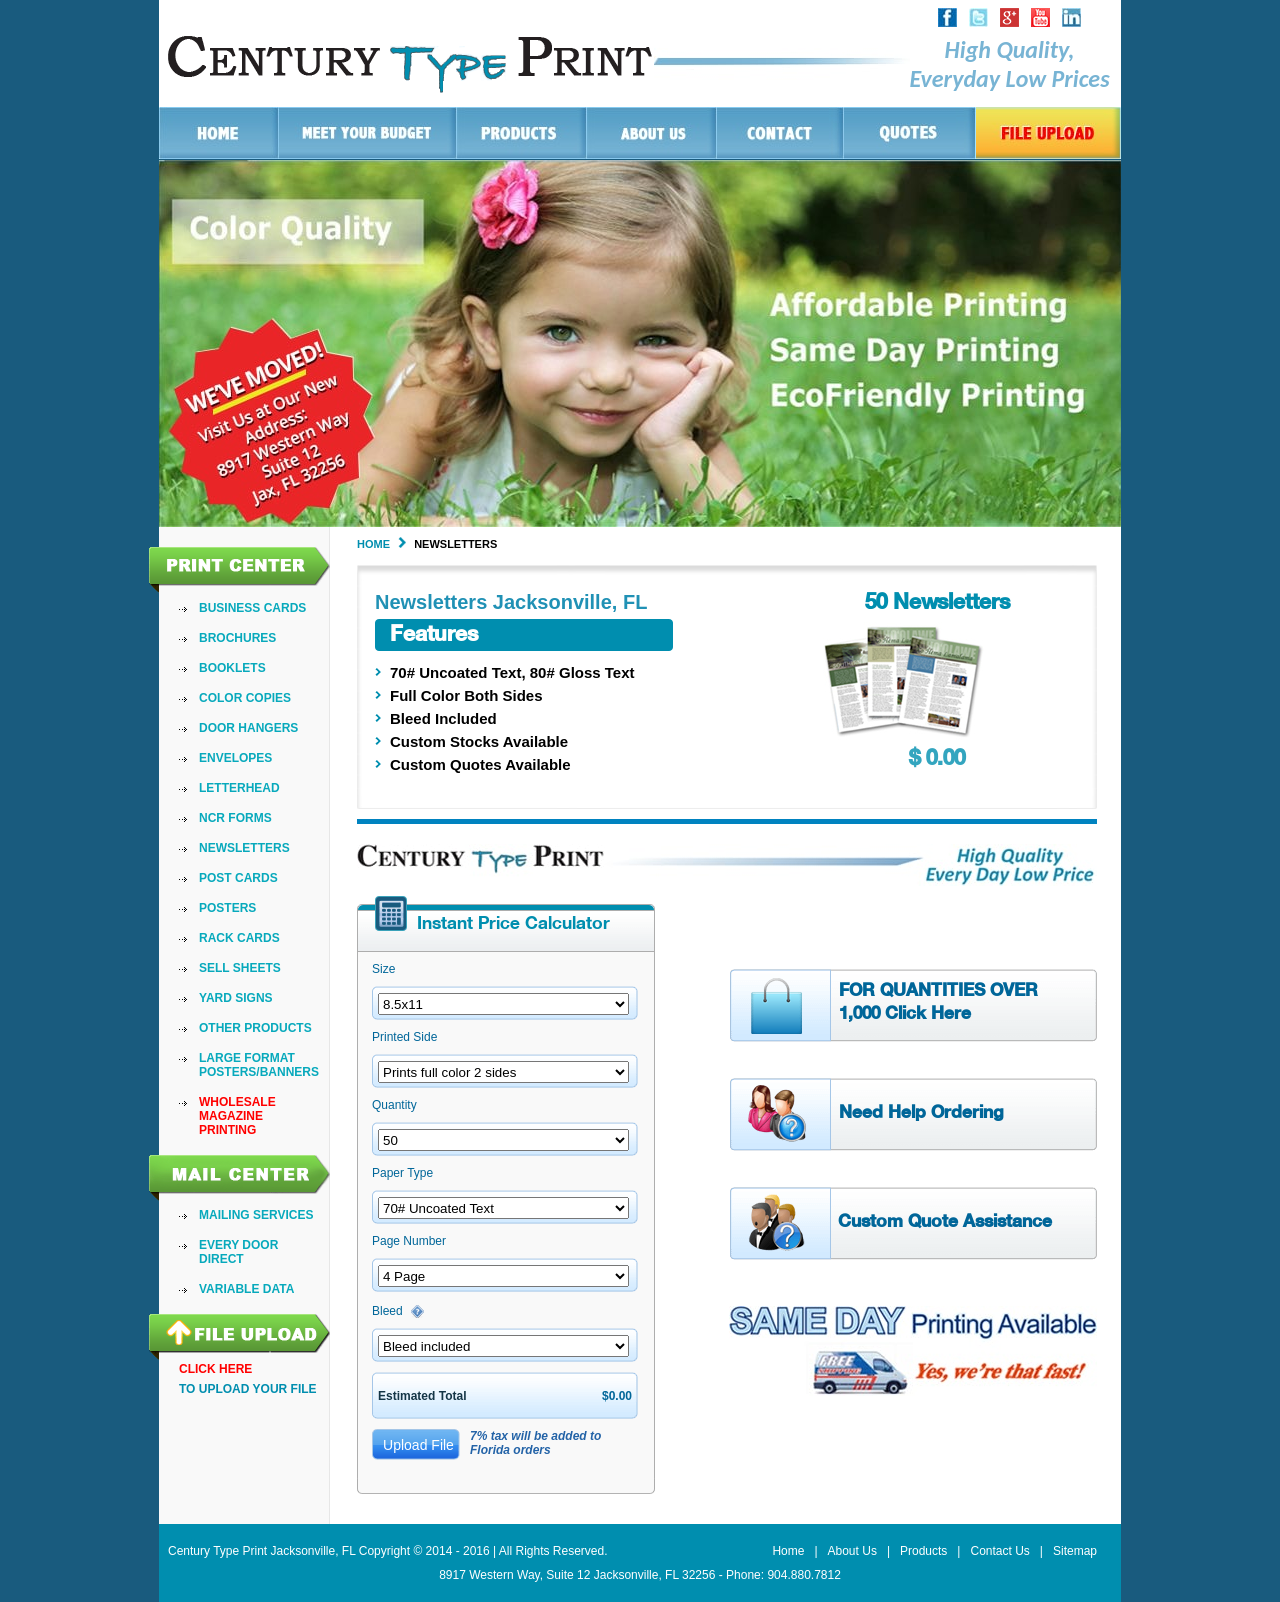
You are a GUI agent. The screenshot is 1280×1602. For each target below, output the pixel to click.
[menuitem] (259, 608)
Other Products (255, 1028)
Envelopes (235, 758)
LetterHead (239, 788)
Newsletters (244, 848)
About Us (852, 1551)
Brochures (237, 638)
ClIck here (215, 1369)
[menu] (259, 869)
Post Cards (238, 878)
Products (923, 1551)
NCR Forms (235, 818)
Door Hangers (248, 728)
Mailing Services (256, 1215)
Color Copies (245, 698)
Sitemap (1075, 1551)
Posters (227, 908)
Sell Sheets (240, 968)
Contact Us (999, 1551)
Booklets (232, 668)
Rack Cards (239, 938)
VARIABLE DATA (246, 1289)
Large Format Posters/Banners (259, 1065)
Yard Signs (236, 998)
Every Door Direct (238, 1252)
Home (373, 544)
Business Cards (252, 608)
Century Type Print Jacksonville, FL (261, 1551)
